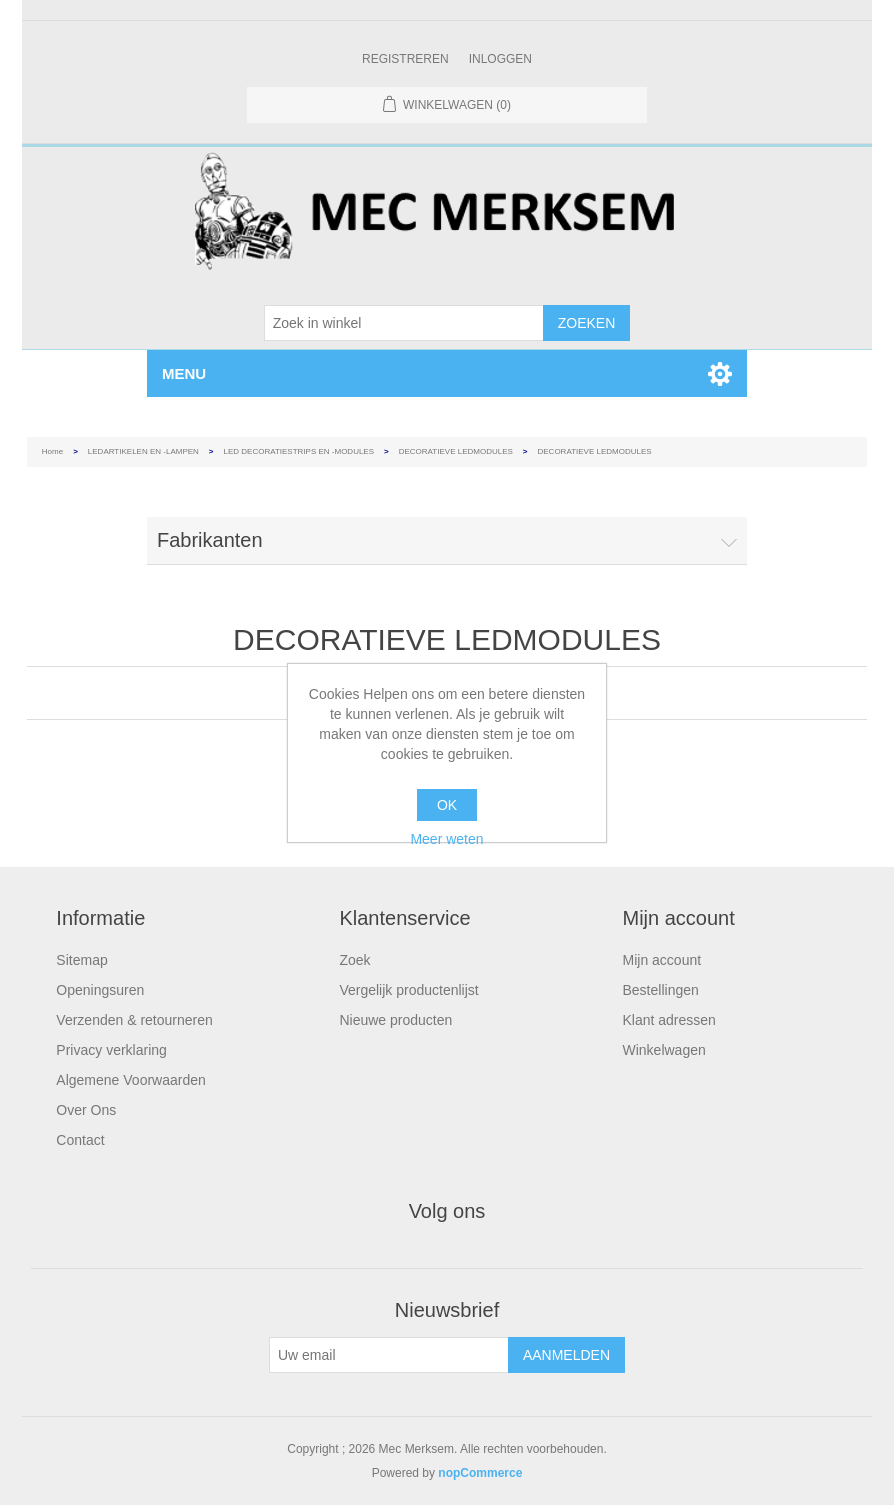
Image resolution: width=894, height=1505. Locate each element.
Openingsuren (100, 990)
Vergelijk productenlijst (408, 990)
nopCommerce (480, 1473)
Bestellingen (661, 990)
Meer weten (446, 839)
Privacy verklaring (111, 1050)
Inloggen (500, 59)
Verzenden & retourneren (134, 1020)
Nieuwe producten (395, 1020)
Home (52, 451)
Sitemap (81, 960)
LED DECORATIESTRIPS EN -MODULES (299, 451)
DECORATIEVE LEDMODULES (456, 451)
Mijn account (662, 960)
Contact (80, 1140)
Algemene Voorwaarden (130, 1080)
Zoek (354, 960)
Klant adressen (669, 1020)
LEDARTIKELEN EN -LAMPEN (143, 451)
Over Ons (86, 1110)
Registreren (405, 59)
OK (447, 805)
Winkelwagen (664, 1050)
